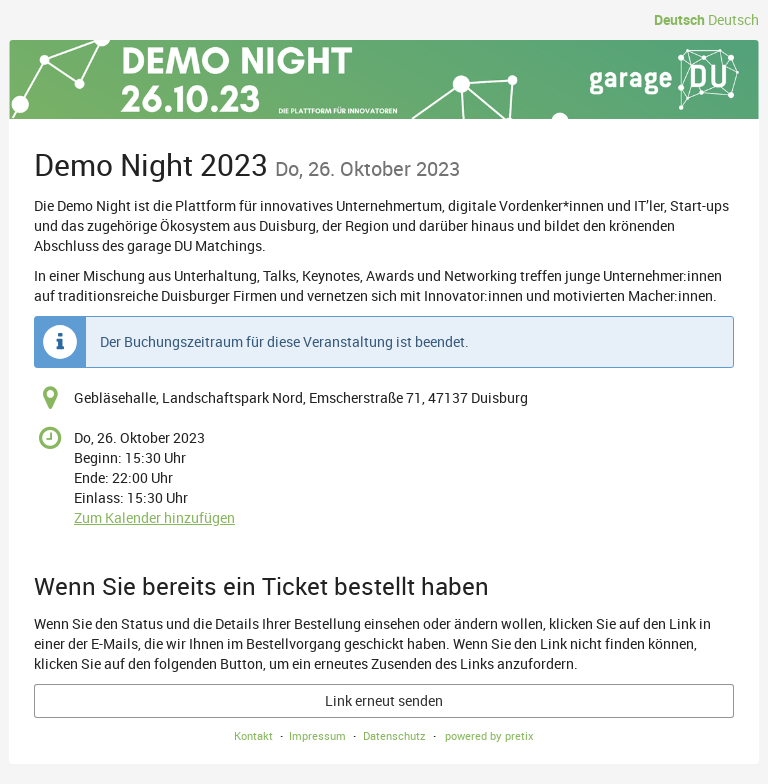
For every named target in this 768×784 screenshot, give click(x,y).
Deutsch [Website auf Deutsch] (679, 19)
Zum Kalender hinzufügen (154, 517)
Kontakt (253, 735)
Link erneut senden (384, 700)
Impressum (317, 735)
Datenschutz (394, 735)
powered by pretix (489, 735)
